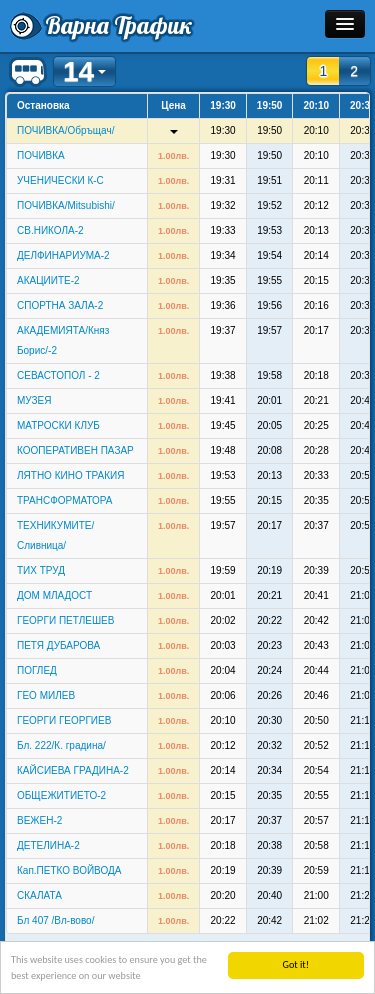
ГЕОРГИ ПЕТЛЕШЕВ (65, 620)
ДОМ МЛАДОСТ (54, 595)
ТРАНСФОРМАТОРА (65, 500)
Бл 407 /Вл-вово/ (55, 920)
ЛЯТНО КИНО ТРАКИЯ (70, 475)
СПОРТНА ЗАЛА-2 (60, 305)
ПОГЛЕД (37, 670)
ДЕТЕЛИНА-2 (48, 845)
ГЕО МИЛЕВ (46, 695)
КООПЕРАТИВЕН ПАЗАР (75, 450)
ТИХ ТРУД (41, 570)
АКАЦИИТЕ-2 (48, 280)
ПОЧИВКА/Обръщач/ (65, 130)
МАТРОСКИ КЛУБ (58, 425)
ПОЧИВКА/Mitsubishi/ (66, 205)
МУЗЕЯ (34, 400)
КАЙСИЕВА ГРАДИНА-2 (73, 770)
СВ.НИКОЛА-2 (50, 230)
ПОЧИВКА (41, 155)
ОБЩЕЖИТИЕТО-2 (61, 795)
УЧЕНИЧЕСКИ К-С (60, 180)
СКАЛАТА (39, 895)
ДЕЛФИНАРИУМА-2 (63, 255)
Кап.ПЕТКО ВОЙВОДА (69, 870)
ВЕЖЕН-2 (39, 820)
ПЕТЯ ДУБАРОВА (58, 645)
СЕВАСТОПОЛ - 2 (58, 375)
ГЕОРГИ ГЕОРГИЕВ (64, 720)
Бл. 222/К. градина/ (61, 745)
